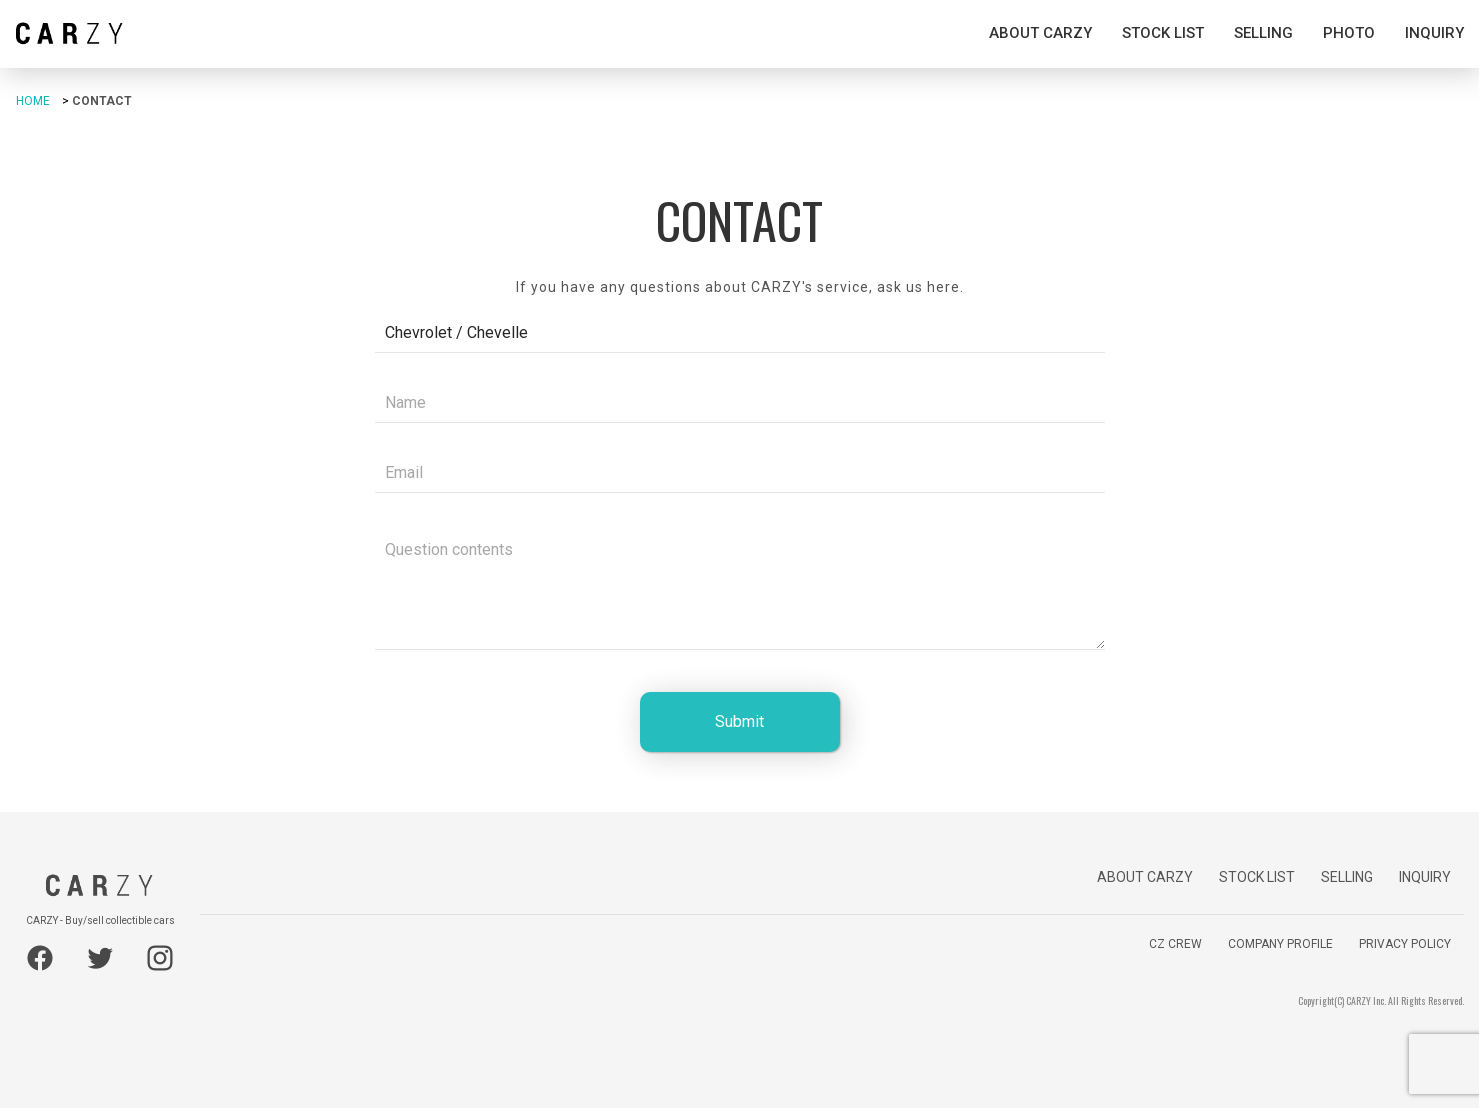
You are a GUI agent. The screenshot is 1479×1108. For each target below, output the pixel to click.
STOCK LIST (1163, 33)
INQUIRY (1434, 33)
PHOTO (1349, 33)
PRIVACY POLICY (1405, 944)
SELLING (1263, 33)
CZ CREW (1175, 944)
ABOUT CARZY (1040, 33)
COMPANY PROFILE (1280, 944)
